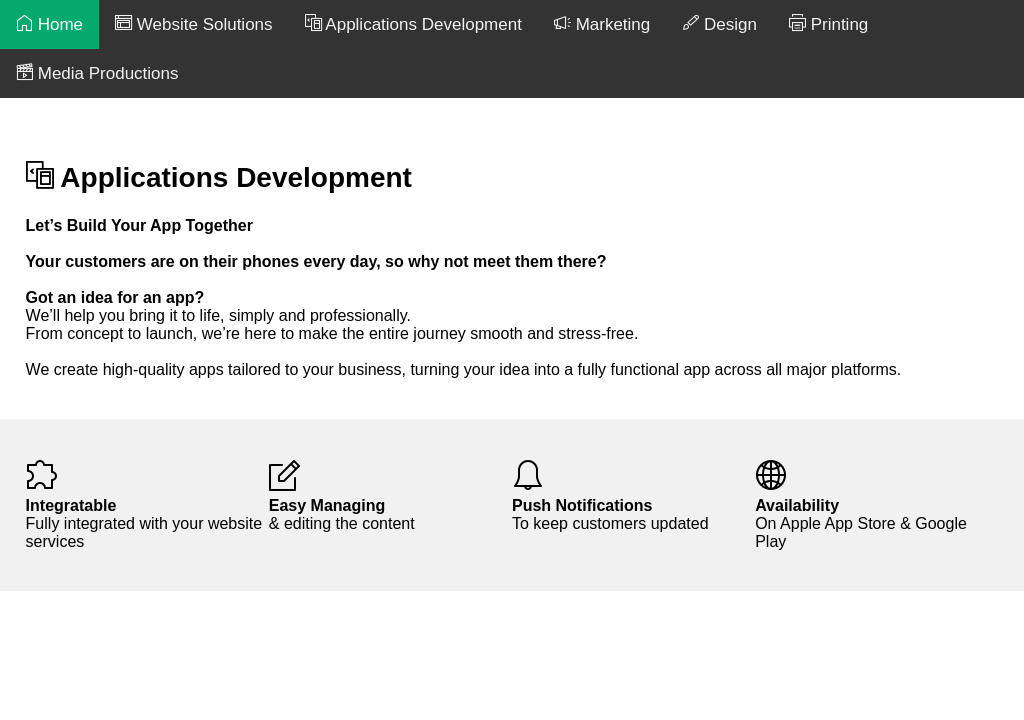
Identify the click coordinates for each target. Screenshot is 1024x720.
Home (49, 24)
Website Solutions (193, 24)
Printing (828, 24)
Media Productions (97, 73)
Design (719, 24)
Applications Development (413, 24)
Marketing (602, 24)
